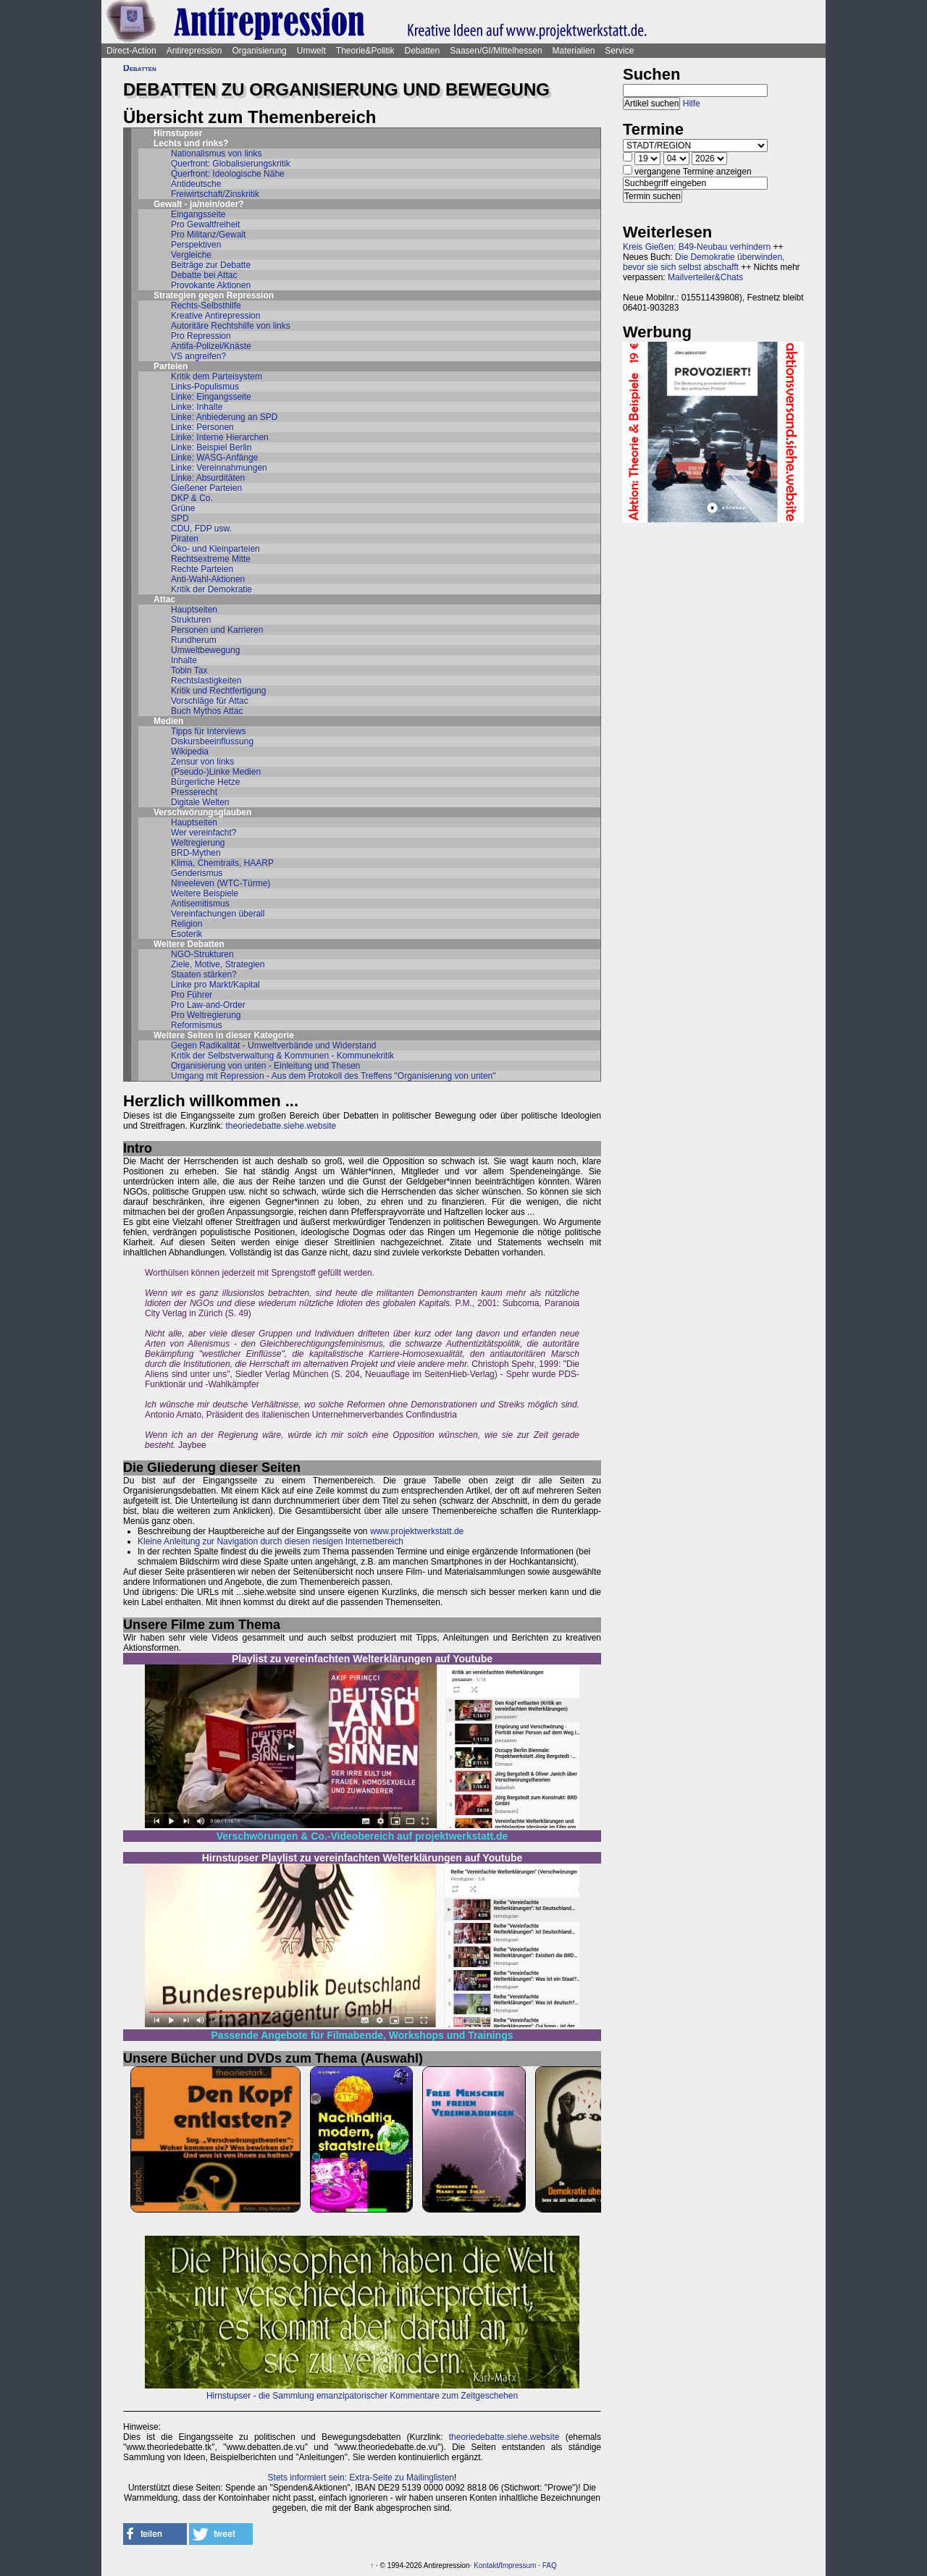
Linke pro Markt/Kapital (215, 985)
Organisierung (259, 51)
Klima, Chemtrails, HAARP (222, 863)
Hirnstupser (178, 133)
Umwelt (311, 51)
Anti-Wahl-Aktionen (208, 579)
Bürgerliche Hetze (205, 782)
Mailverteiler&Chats (705, 277)
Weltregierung (198, 843)
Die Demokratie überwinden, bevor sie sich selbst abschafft (703, 262)
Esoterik (186, 934)
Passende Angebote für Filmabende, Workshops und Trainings (362, 2035)
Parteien (171, 366)
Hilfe (691, 103)
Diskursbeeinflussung (212, 741)
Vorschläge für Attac (209, 701)
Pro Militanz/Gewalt (208, 235)
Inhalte (184, 660)
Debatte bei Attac (204, 275)
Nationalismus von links (216, 153)
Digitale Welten (200, 802)
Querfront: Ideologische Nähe (228, 174)
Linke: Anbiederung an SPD (224, 417)
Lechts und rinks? (191, 143)
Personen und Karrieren (217, 630)
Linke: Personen (202, 427)
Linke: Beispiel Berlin (211, 447)
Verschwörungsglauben (202, 812)
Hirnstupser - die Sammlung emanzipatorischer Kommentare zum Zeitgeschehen (362, 2396)
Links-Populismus (205, 387)
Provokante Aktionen (211, 285)
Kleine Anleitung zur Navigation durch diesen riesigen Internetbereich (270, 1541)
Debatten (422, 51)
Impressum (518, 2565)
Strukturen (191, 620)
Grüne (183, 508)
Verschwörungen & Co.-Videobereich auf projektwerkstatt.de (362, 1836)
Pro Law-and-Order (208, 1005)
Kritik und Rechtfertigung (218, 691)
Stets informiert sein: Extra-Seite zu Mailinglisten (361, 2477)
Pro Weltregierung (206, 1015)
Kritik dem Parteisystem (216, 376)
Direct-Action (131, 51)
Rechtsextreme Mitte (211, 559)
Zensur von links (202, 762)
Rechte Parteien (202, 569)
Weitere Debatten (189, 944)
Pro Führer (191, 995)
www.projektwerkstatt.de (417, 1531)
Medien (168, 721)
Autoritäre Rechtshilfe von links (230, 326)
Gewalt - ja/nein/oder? (199, 204)
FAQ (549, 2565)
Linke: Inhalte (196, 407)
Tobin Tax (189, 670)
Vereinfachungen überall (217, 914)
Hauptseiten (194, 610)
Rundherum (194, 640)
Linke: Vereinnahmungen (219, 468)
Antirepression (194, 51)
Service (619, 51)
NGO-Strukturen (202, 954)
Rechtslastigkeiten (206, 680)
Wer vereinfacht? (204, 833)
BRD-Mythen (196, 853)
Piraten (184, 539)
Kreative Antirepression (215, 316)
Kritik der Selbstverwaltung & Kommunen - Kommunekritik (282, 1056)
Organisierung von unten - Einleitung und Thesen (265, 1066)
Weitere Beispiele (204, 893)
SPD (180, 518)
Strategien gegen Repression (214, 295)
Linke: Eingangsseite (211, 397)
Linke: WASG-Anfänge (214, 458)
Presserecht (194, 792)
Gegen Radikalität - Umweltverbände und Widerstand (273, 1045)
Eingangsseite (198, 214)
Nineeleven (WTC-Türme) (220, 883)
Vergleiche (191, 255)
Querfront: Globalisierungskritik (230, 164)
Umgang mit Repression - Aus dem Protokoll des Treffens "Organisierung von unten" (333, 1076)
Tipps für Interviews (208, 731)
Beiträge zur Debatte (211, 265)
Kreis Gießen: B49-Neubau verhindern (697, 247)
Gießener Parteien (206, 488)
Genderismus (196, 873)
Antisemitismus (200, 903)
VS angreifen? (198, 356)
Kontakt (486, 2565)
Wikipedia (190, 751)
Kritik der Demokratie (211, 589)
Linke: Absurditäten (208, 478)
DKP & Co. (192, 498)
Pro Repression (201, 336)
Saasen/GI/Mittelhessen (496, 51)
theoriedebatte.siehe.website (280, 1126)
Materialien (574, 51)
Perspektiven (196, 245)
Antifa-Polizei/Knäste (211, 346)
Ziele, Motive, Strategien (217, 964)
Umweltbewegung (205, 650)
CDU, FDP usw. (201, 528)
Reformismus (196, 1025)
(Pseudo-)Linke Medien (216, 772)
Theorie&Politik (365, 51)
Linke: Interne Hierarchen (220, 437)
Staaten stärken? (204, 974)
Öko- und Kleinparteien (215, 549)
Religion (186, 924)
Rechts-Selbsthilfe (206, 305)
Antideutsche (196, 184)
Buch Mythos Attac (207, 711)
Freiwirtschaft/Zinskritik (215, 194)
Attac (164, 599)
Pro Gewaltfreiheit (205, 224)
